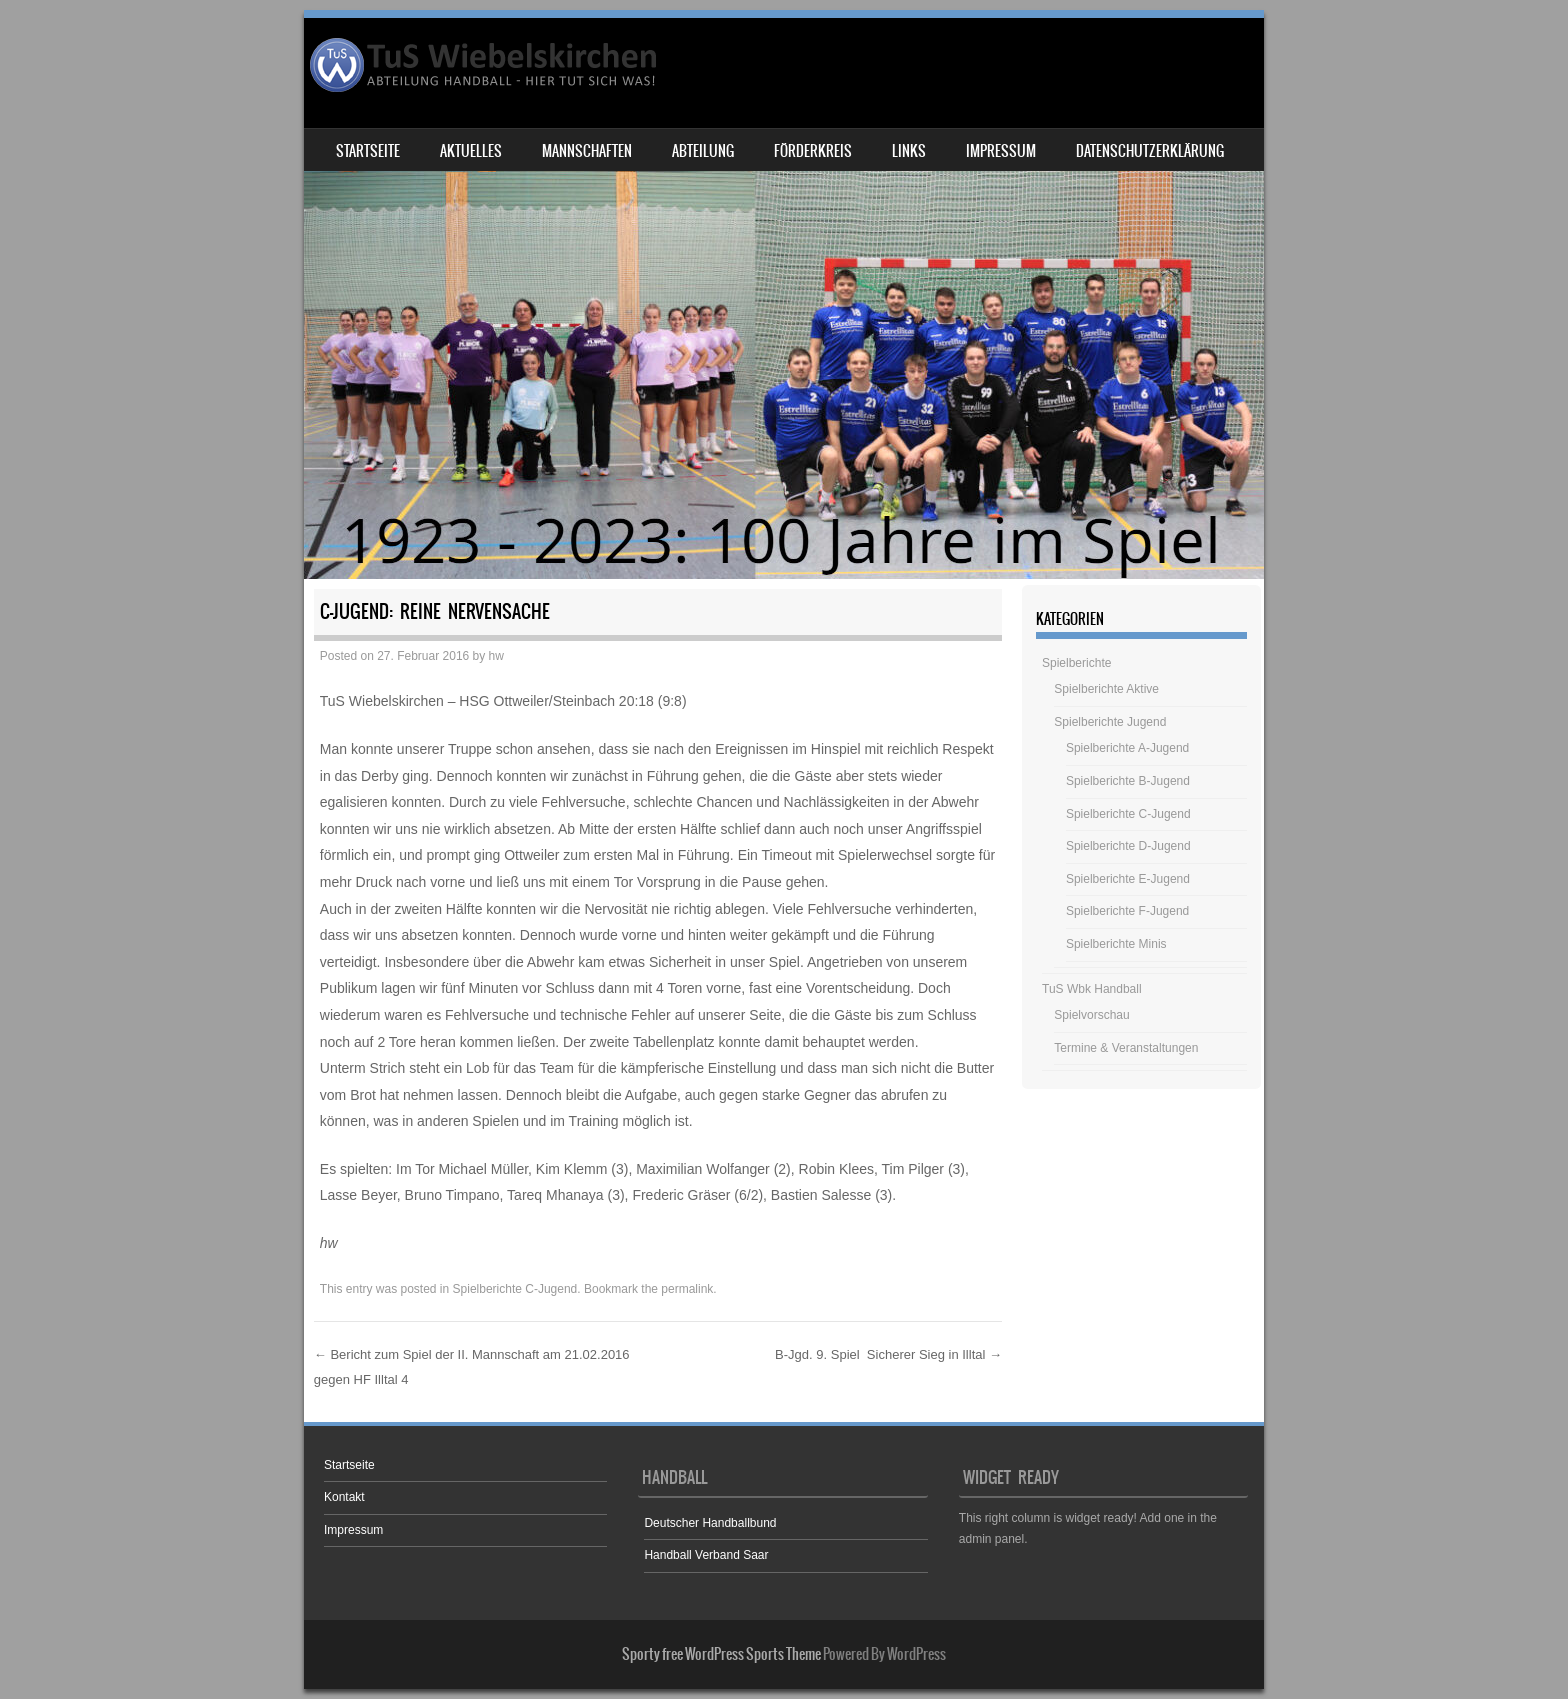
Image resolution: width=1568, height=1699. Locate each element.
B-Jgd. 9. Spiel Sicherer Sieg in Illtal (888, 1354)
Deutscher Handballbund (710, 1523)
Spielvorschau (1091, 1015)
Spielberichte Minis (1116, 944)
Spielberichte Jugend (1110, 722)
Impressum (1001, 151)
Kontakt (344, 1497)
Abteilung (703, 151)
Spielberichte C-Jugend (515, 1289)
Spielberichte (1076, 663)
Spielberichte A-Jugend (1127, 748)
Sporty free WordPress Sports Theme (721, 1654)
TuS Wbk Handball (1092, 989)
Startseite (368, 151)
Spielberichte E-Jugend (1128, 879)
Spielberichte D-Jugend (1128, 846)
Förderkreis (813, 151)
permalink (687, 1289)
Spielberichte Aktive (1106, 689)
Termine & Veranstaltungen (1126, 1048)
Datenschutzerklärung (1150, 151)
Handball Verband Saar (706, 1555)
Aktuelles (471, 151)
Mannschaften (587, 151)
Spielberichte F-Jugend (1127, 911)
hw (496, 656)
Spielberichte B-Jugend (1128, 781)
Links (909, 151)
